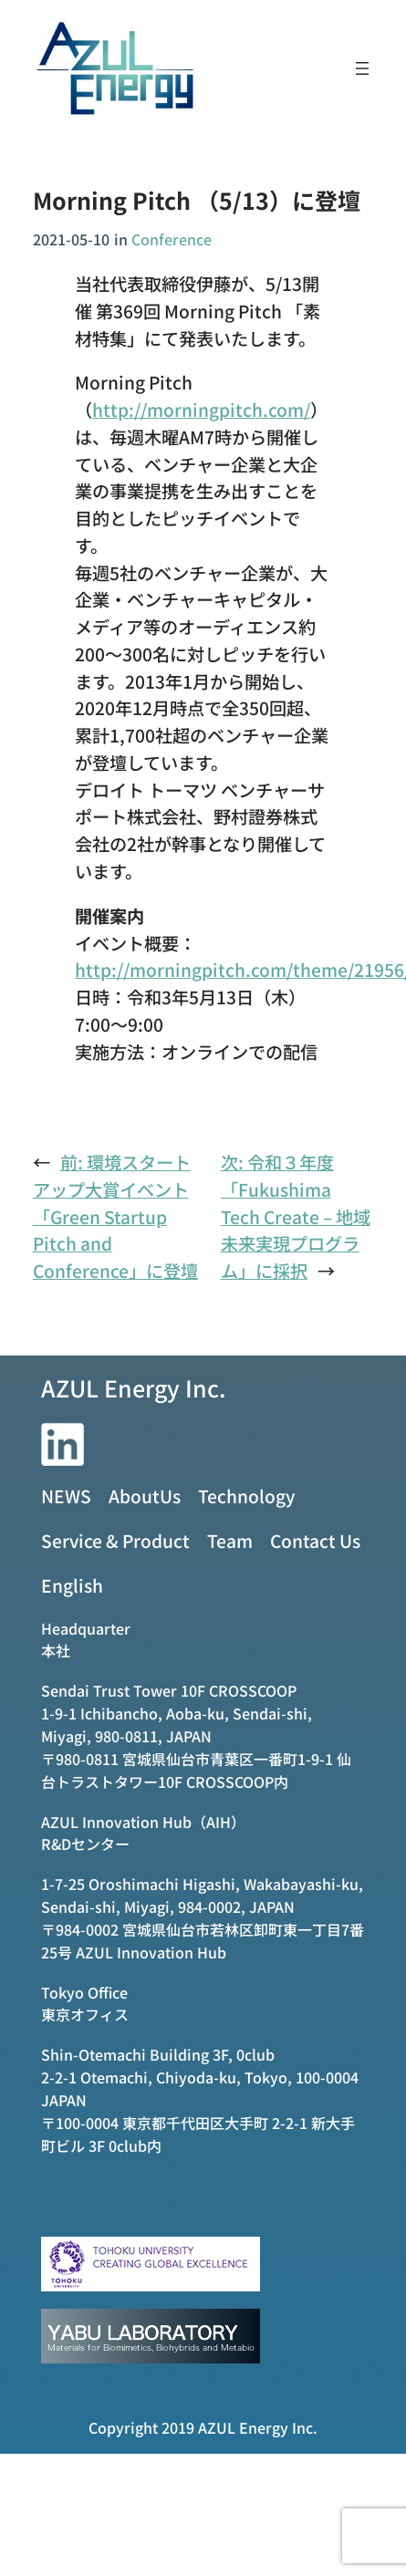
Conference (171, 239)
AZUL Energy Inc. (133, 1387)
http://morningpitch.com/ (201, 409)
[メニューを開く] (362, 68)
